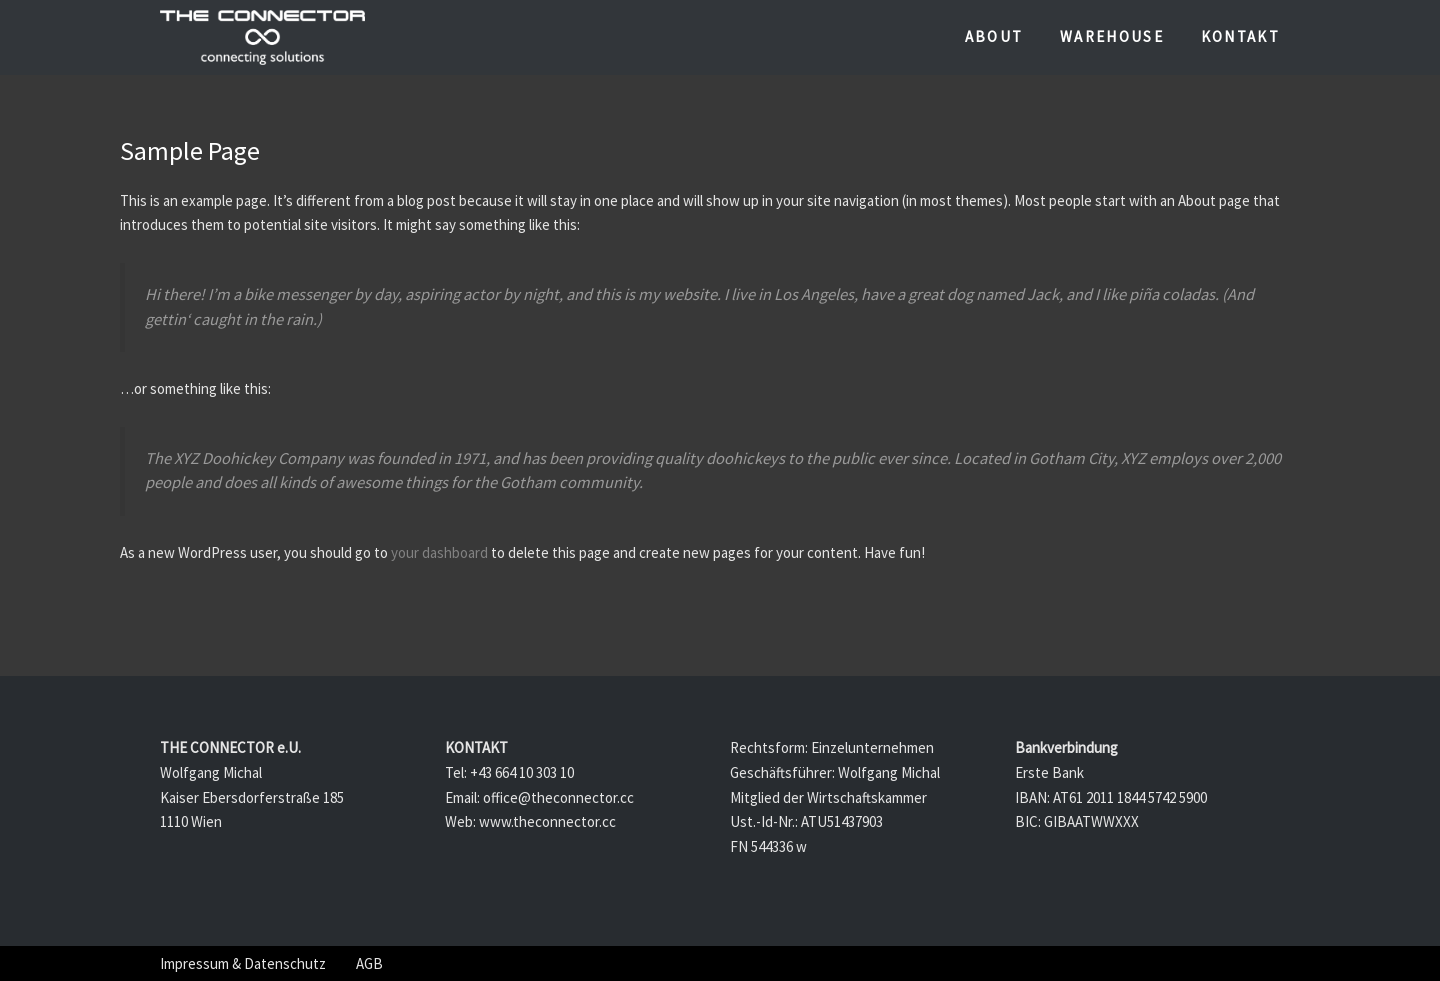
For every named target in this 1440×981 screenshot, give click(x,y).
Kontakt (1240, 36)
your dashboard (439, 552)
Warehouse (1112, 36)
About (994, 36)
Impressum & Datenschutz (243, 963)
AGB (369, 963)
